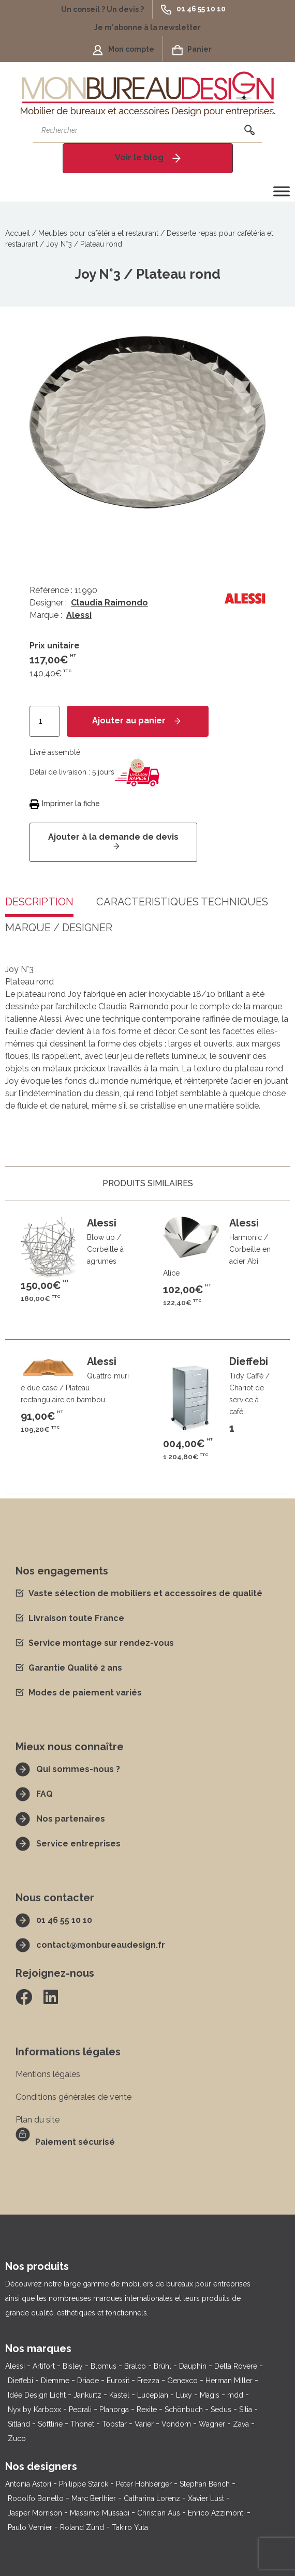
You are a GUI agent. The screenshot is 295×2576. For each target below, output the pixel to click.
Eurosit (118, 2380)
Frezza (148, 2380)
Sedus (221, 2409)
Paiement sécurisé (75, 2142)
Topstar (114, 2424)
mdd (235, 2395)
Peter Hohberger (144, 2484)
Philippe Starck (83, 2484)
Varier (144, 2424)
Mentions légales (48, 2074)
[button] (106, 9)
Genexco (182, 2380)
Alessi (79, 615)
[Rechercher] (249, 130)
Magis (209, 2395)
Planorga (114, 2409)
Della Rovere (235, 2366)
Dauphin (193, 2366)
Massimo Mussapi (99, 2513)
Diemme (55, 2380)
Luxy (184, 2395)
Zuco (17, 2438)
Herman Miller (229, 2380)
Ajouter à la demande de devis (113, 837)
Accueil (17, 233)
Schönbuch (184, 2409)
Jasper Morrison (35, 2513)
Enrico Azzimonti (216, 2513)
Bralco (135, 2366)
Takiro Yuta (130, 2527)
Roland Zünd (82, 2527)
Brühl (162, 2366)
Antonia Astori (28, 2484)
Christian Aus (158, 2513)
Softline (50, 2424)
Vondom (176, 2424)
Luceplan (152, 2395)
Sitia (245, 2409)
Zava (241, 2424)
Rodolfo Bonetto (36, 2498)
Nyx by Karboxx (34, 2409)
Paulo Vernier (30, 2527)
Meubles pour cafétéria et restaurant (98, 233)
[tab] (182, 909)
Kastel (119, 2395)
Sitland (19, 2424)
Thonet (82, 2424)
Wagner (212, 2424)
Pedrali (80, 2409)
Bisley (73, 2366)
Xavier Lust (206, 2498)
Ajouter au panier (129, 720)
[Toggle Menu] (281, 191)
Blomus (103, 2366)
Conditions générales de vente (73, 2097)
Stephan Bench (205, 2484)
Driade (88, 2380)
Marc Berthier (93, 2498)
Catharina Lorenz (152, 2498)
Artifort (44, 2366)
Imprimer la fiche (71, 803)
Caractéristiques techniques (182, 902)
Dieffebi (20, 2380)
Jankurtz (87, 2395)
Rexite (147, 2409)
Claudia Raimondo (109, 603)
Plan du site (38, 2120)
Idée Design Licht (37, 2395)
